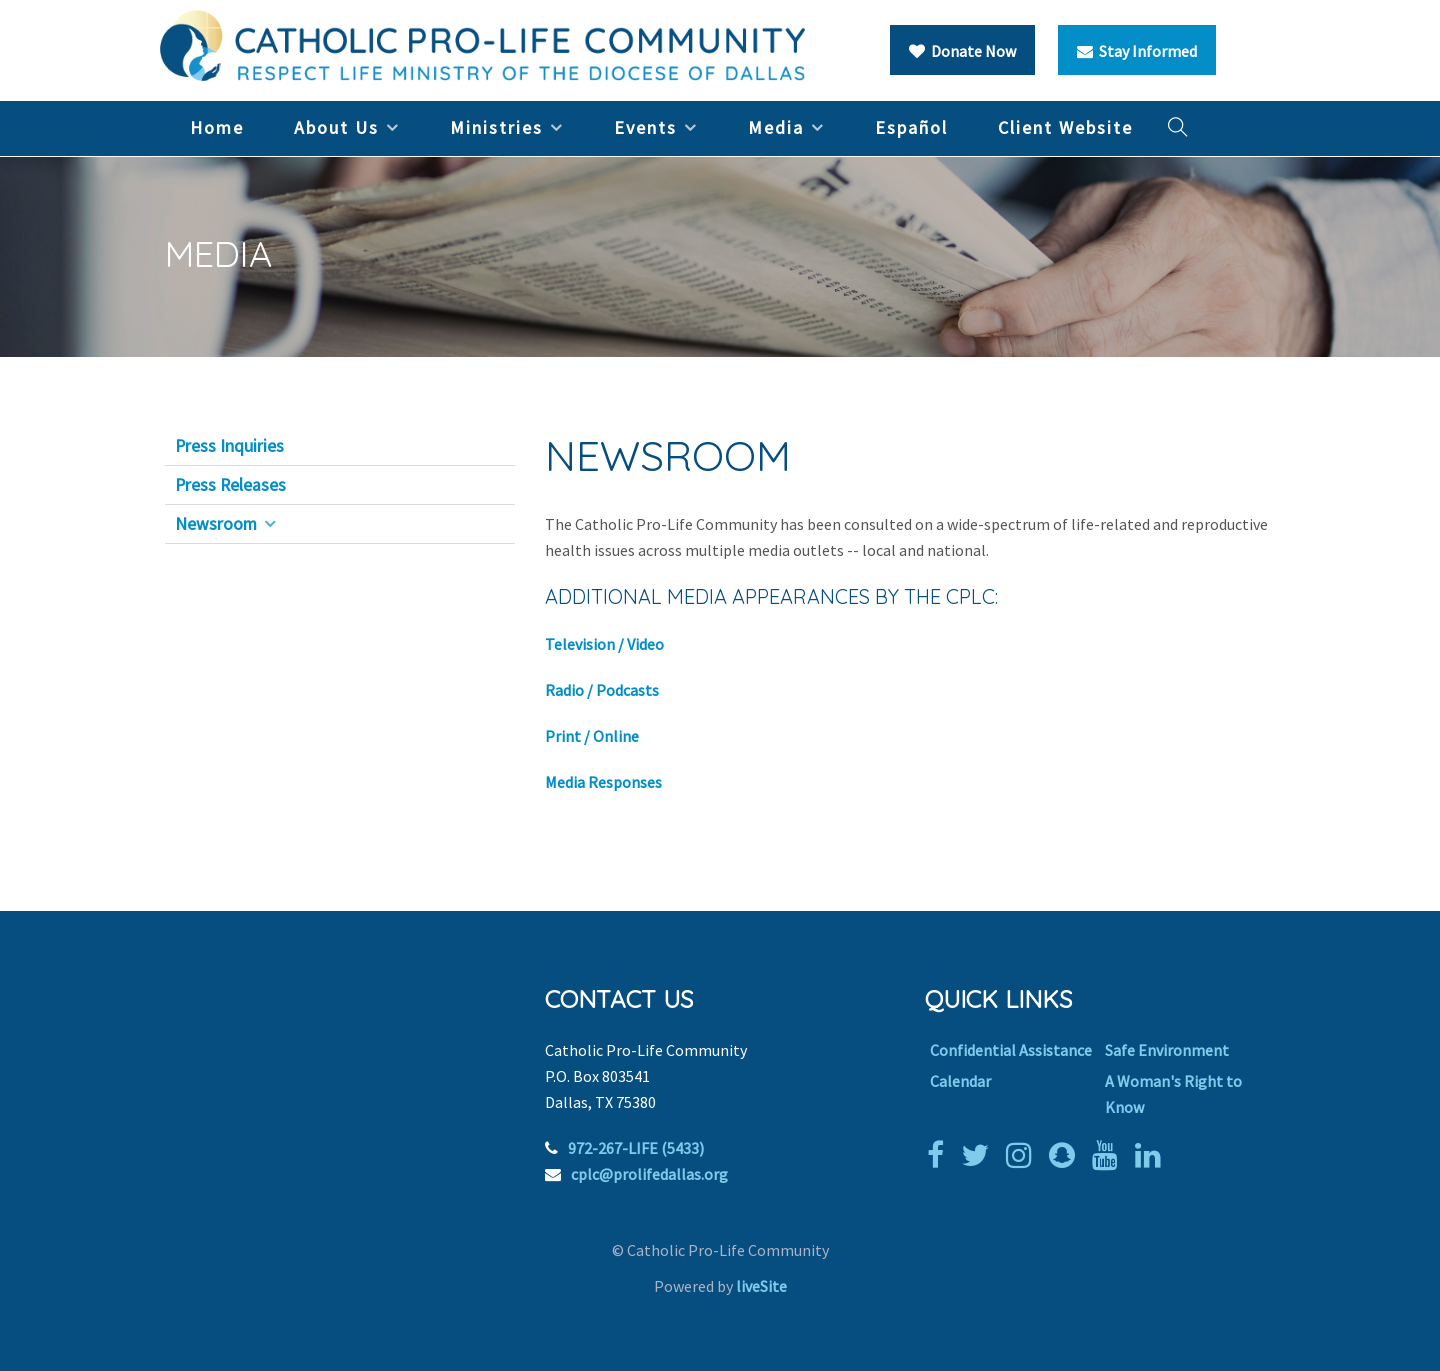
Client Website (1065, 127)
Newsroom (216, 524)
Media (776, 127)
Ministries (496, 127)
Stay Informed (1137, 51)
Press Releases (230, 485)
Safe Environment (1167, 1050)
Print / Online (592, 736)
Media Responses (603, 782)
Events (645, 127)
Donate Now (962, 51)
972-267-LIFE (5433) (636, 1148)
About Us (336, 127)
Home (217, 127)
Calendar (960, 1081)
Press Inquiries (229, 446)
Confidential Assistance (1011, 1050)
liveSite (761, 1286)
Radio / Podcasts (602, 690)
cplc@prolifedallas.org (649, 1174)
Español (911, 127)
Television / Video (604, 644)
